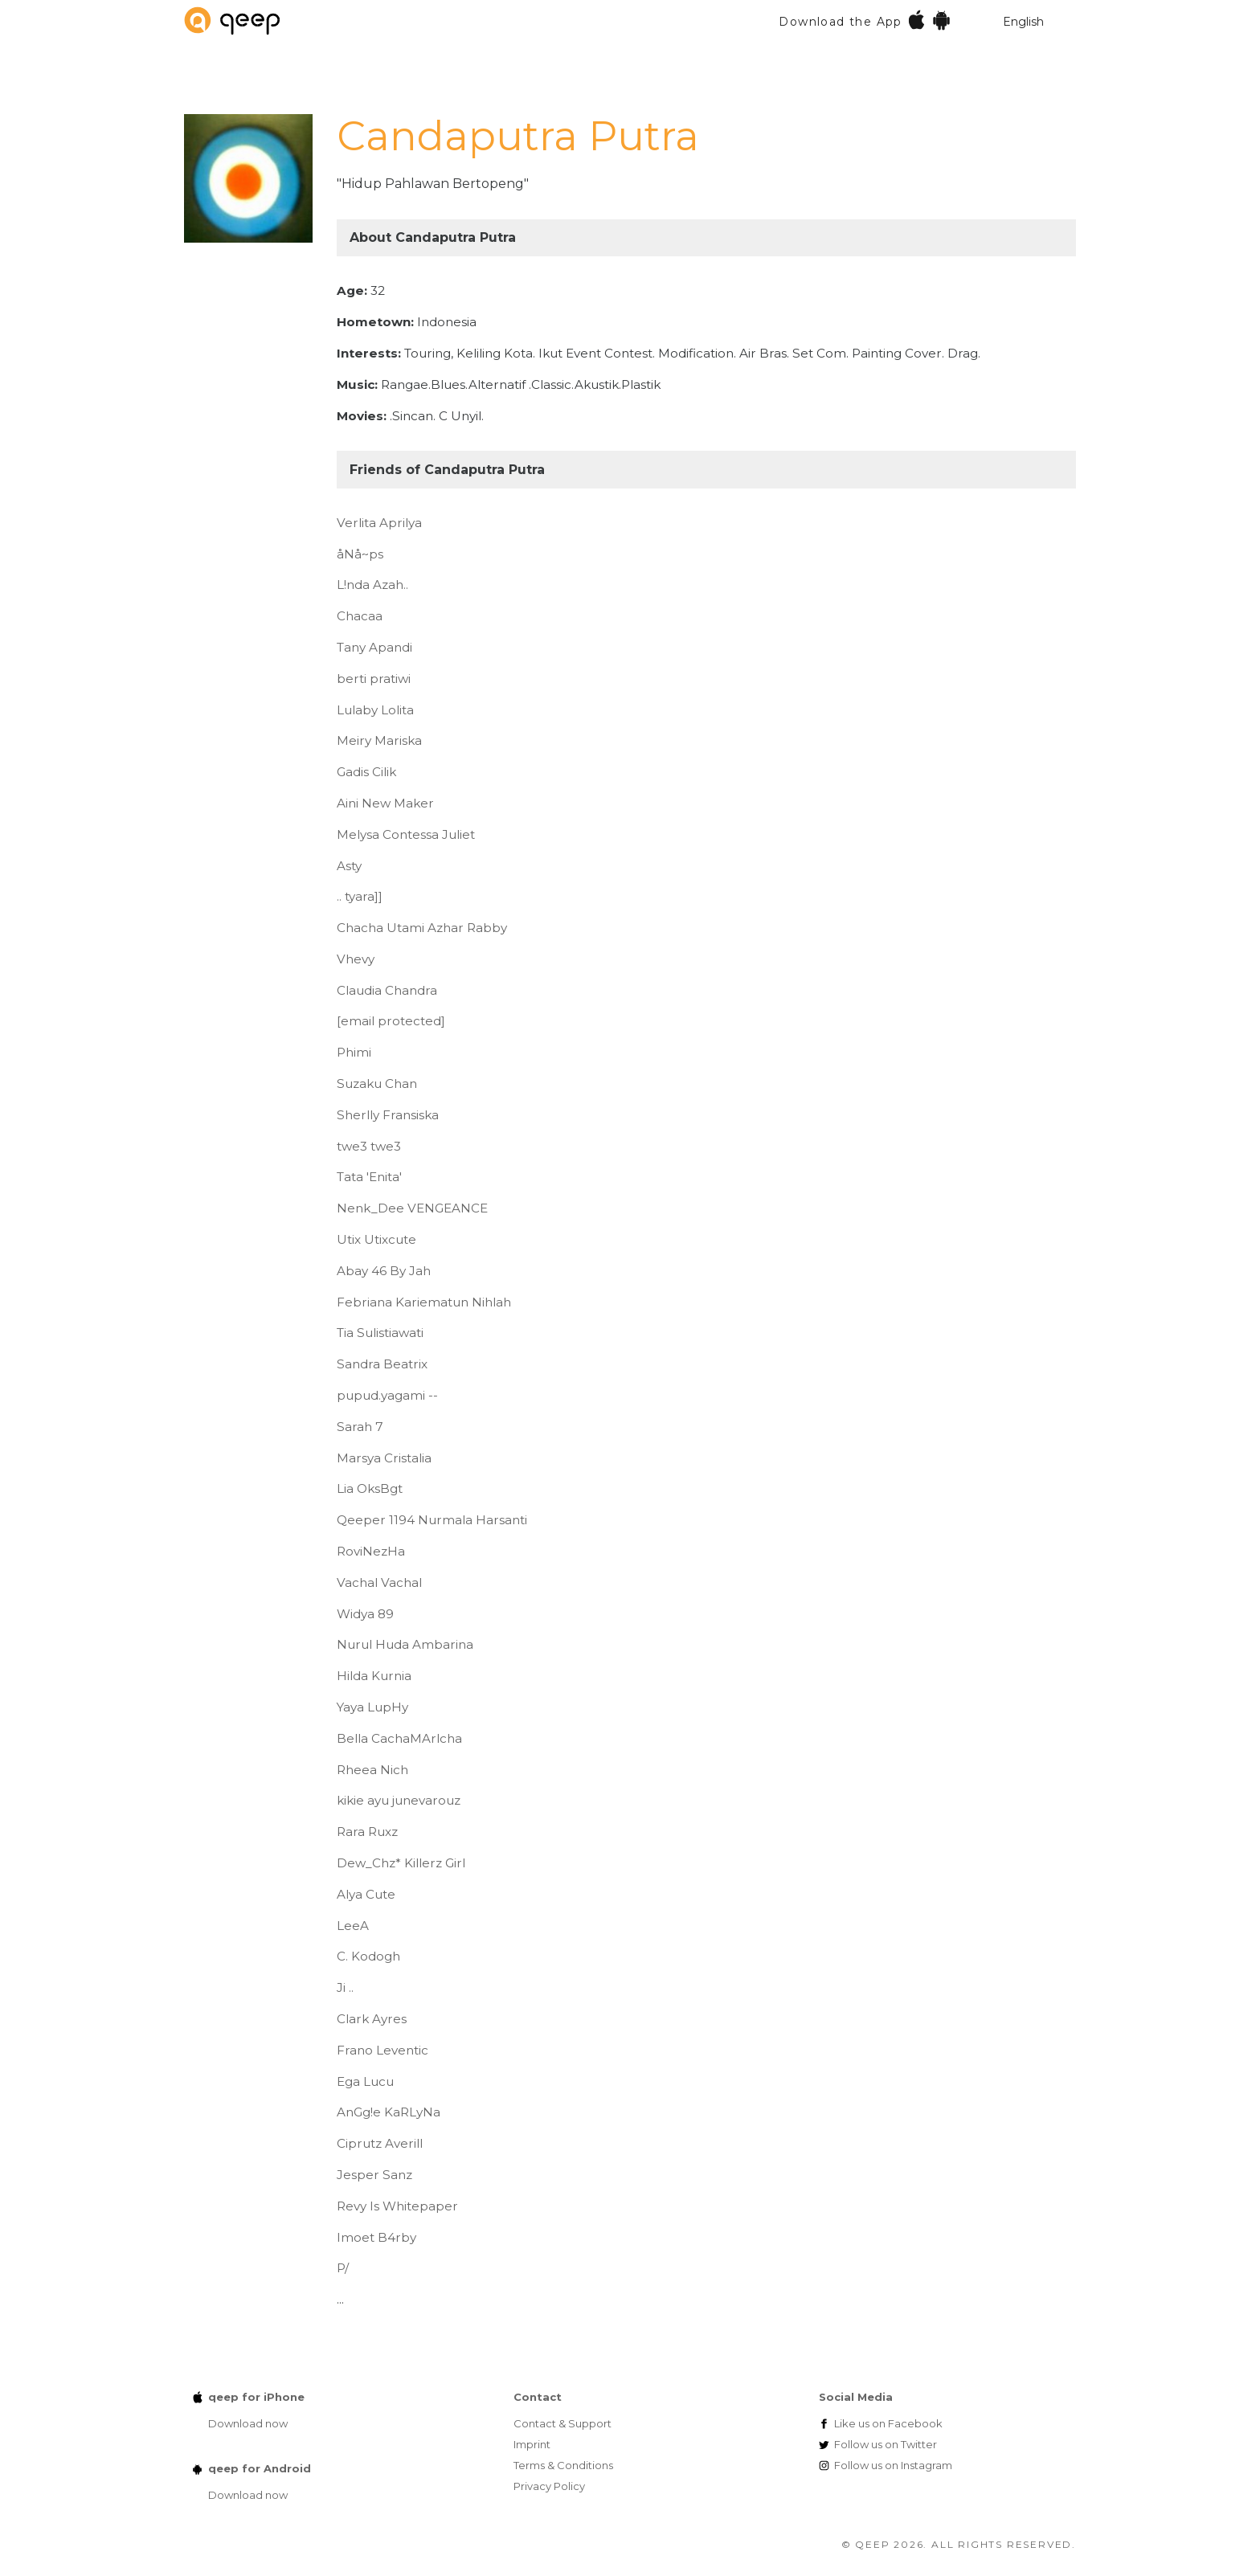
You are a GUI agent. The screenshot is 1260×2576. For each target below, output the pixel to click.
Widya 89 (365, 1613)
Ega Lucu (365, 2081)
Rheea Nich (372, 1769)
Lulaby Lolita (375, 710)
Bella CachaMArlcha (399, 1738)
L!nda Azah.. (372, 584)
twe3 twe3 (369, 1146)
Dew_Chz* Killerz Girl (401, 1863)
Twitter (885, 2444)
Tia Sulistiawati (380, 1332)
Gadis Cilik (366, 771)
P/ (343, 2267)
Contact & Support (562, 2423)
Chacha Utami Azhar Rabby (422, 927)
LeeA (353, 1925)
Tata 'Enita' (369, 1176)
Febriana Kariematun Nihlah (424, 1302)
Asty (349, 865)
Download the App (865, 20)
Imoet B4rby (376, 2237)
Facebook (888, 2423)
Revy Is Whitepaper (397, 2206)
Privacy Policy (549, 2486)
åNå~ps (360, 554)
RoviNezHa (371, 1551)
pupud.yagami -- (387, 1395)
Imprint (531, 2444)
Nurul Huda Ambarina (405, 1644)
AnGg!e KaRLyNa (388, 2112)
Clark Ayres (372, 2018)
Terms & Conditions (563, 2465)
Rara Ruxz (367, 1831)
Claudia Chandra (387, 990)
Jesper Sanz (374, 2174)
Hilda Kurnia (374, 1675)
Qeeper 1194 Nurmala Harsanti (432, 1519)
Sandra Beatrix (382, 1364)
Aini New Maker (385, 803)
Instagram (893, 2465)
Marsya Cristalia (384, 1458)
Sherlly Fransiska (388, 1114)
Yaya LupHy (372, 1707)
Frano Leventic (382, 2050)
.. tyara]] (359, 896)
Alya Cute (366, 1894)
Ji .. (345, 1987)
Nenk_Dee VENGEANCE (412, 1208)
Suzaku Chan (377, 1083)
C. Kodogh (368, 1956)
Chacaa (359, 616)
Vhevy (355, 959)
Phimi (354, 1052)
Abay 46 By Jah (384, 1270)
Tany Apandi (374, 647)
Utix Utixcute (376, 1239)
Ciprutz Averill (380, 2143)
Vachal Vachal (379, 1582)
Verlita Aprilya (379, 522)
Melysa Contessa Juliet (406, 834)
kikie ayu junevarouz (398, 1800)
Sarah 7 (360, 1426)
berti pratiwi (374, 678)
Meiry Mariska (379, 740)
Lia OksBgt (370, 1488)
